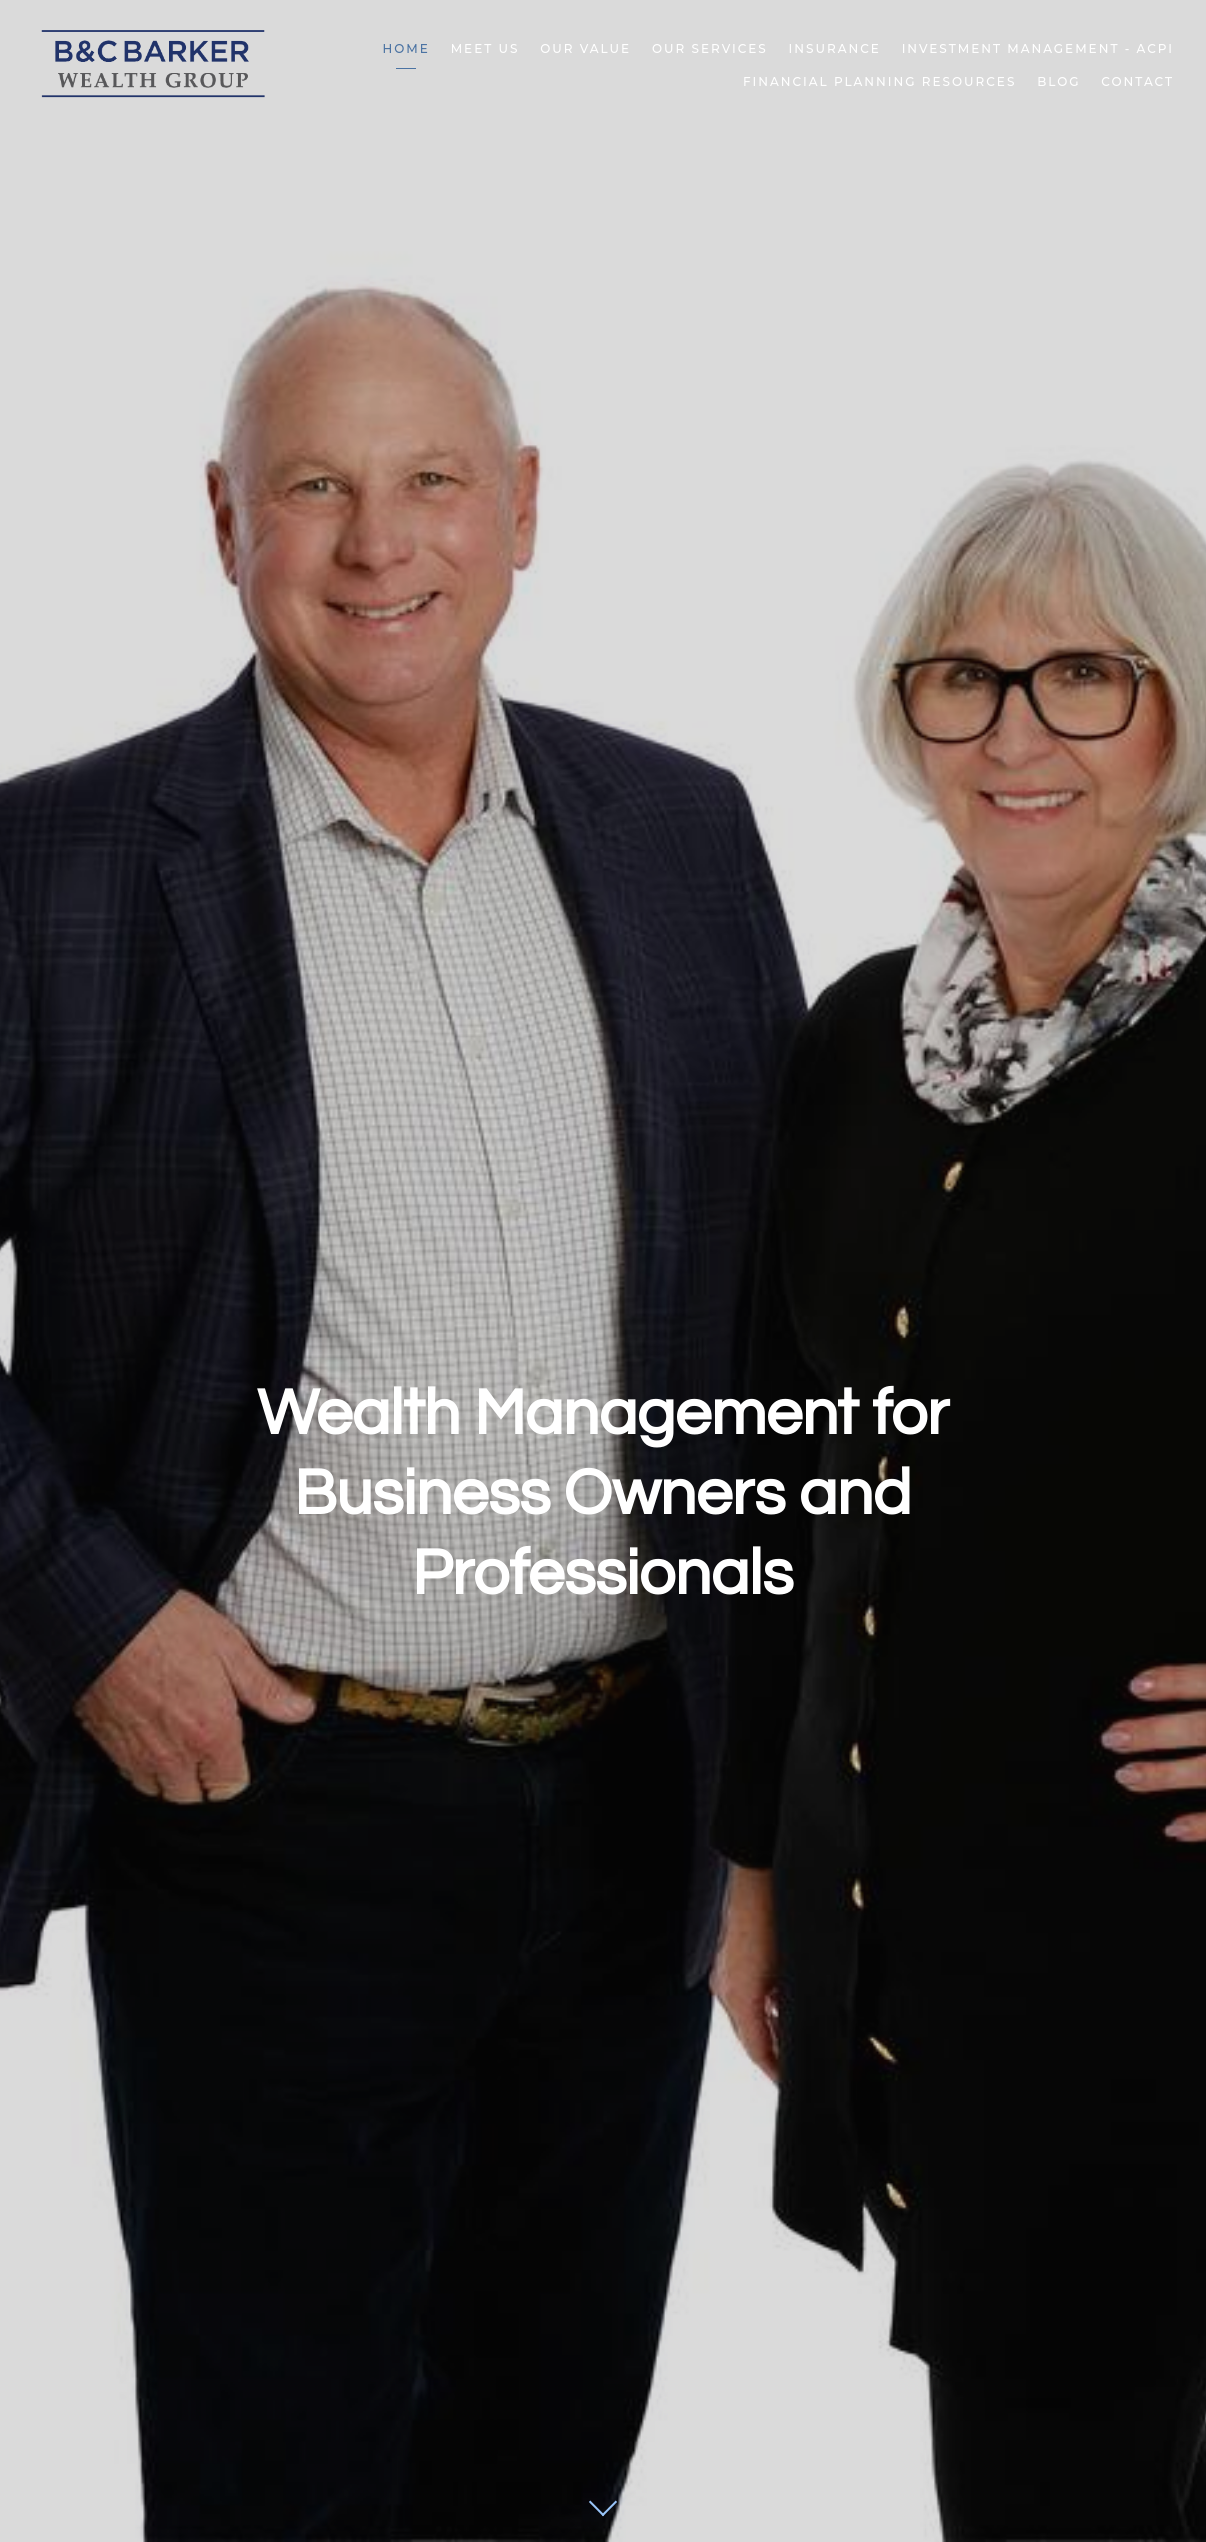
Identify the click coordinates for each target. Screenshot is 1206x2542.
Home (406, 48)
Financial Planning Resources (880, 81)
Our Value (585, 48)
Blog (1058, 81)
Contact (1137, 81)
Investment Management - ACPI (1038, 48)
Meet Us (485, 48)
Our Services (710, 48)
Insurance (835, 48)
